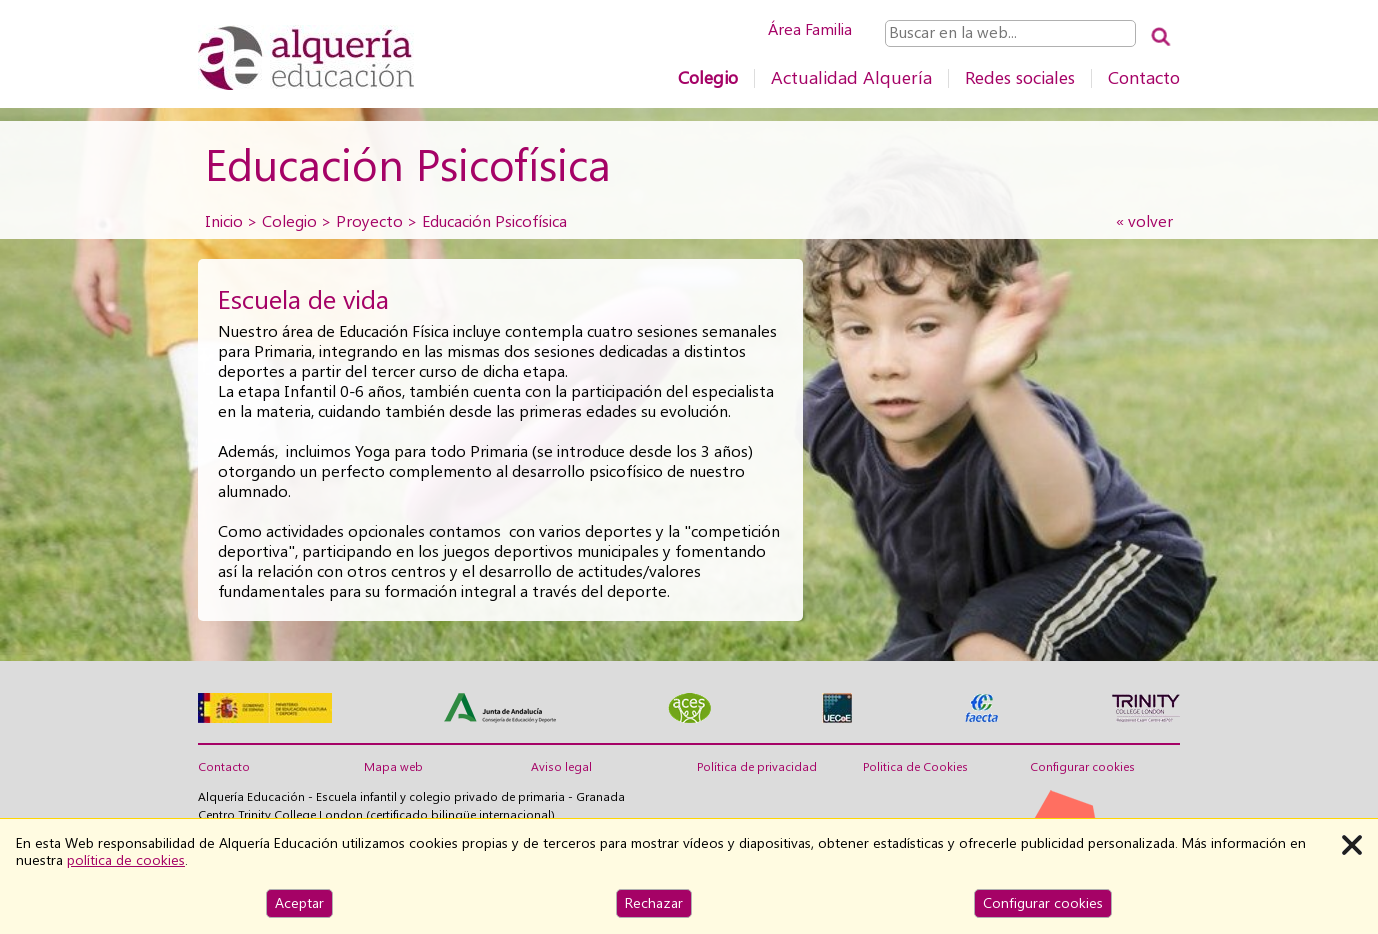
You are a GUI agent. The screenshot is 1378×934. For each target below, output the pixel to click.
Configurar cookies (1082, 767)
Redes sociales (1020, 77)
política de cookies (126, 860)
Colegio (708, 77)
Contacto (1144, 77)
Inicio (224, 221)
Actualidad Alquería (851, 77)
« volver (1144, 221)
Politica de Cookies (915, 767)
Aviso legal (561, 767)
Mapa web (393, 767)
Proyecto (369, 221)
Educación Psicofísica (494, 221)
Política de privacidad (757, 767)
